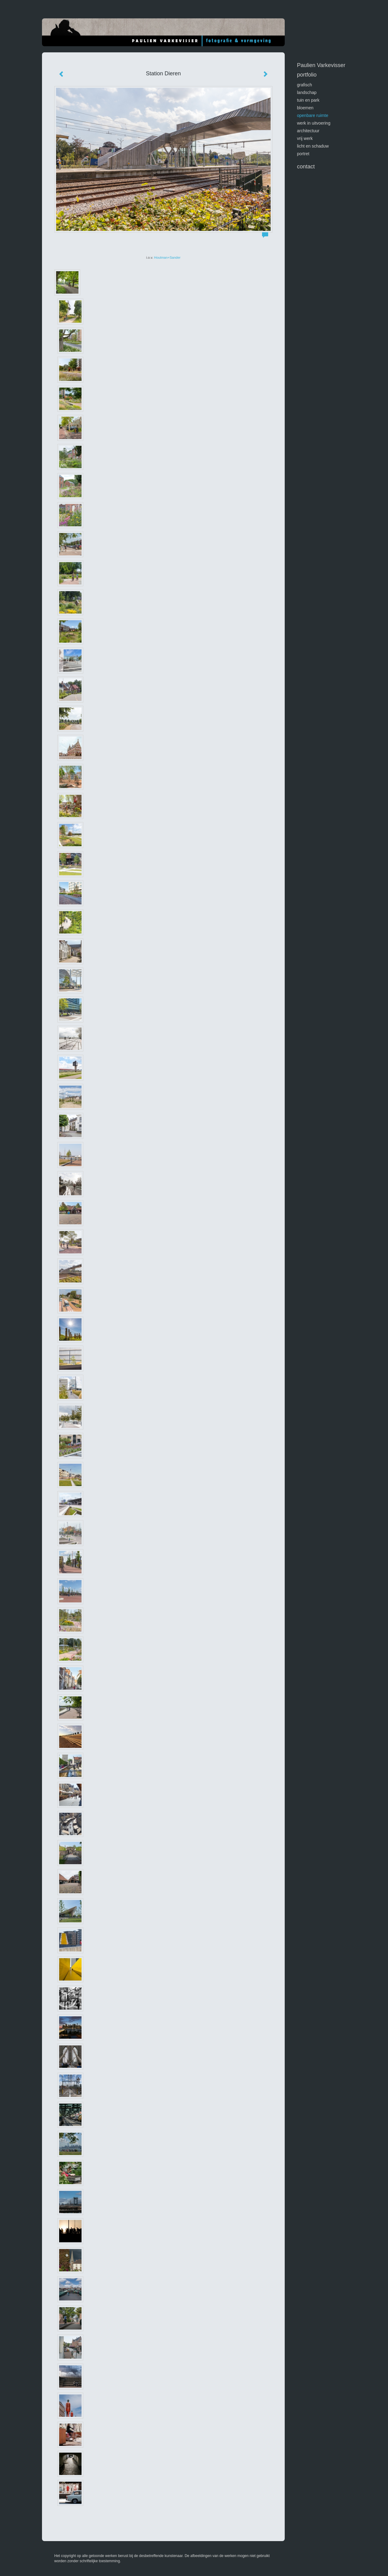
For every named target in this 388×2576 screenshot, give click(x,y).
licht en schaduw (313, 146)
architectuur (308, 130)
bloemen (305, 107)
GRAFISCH (304, 84)
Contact (306, 166)
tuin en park (308, 100)
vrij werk (305, 138)
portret (303, 153)
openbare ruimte (312, 115)
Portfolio (307, 75)
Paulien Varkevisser (321, 65)
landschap (307, 92)
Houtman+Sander (167, 257)
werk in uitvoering (313, 123)
